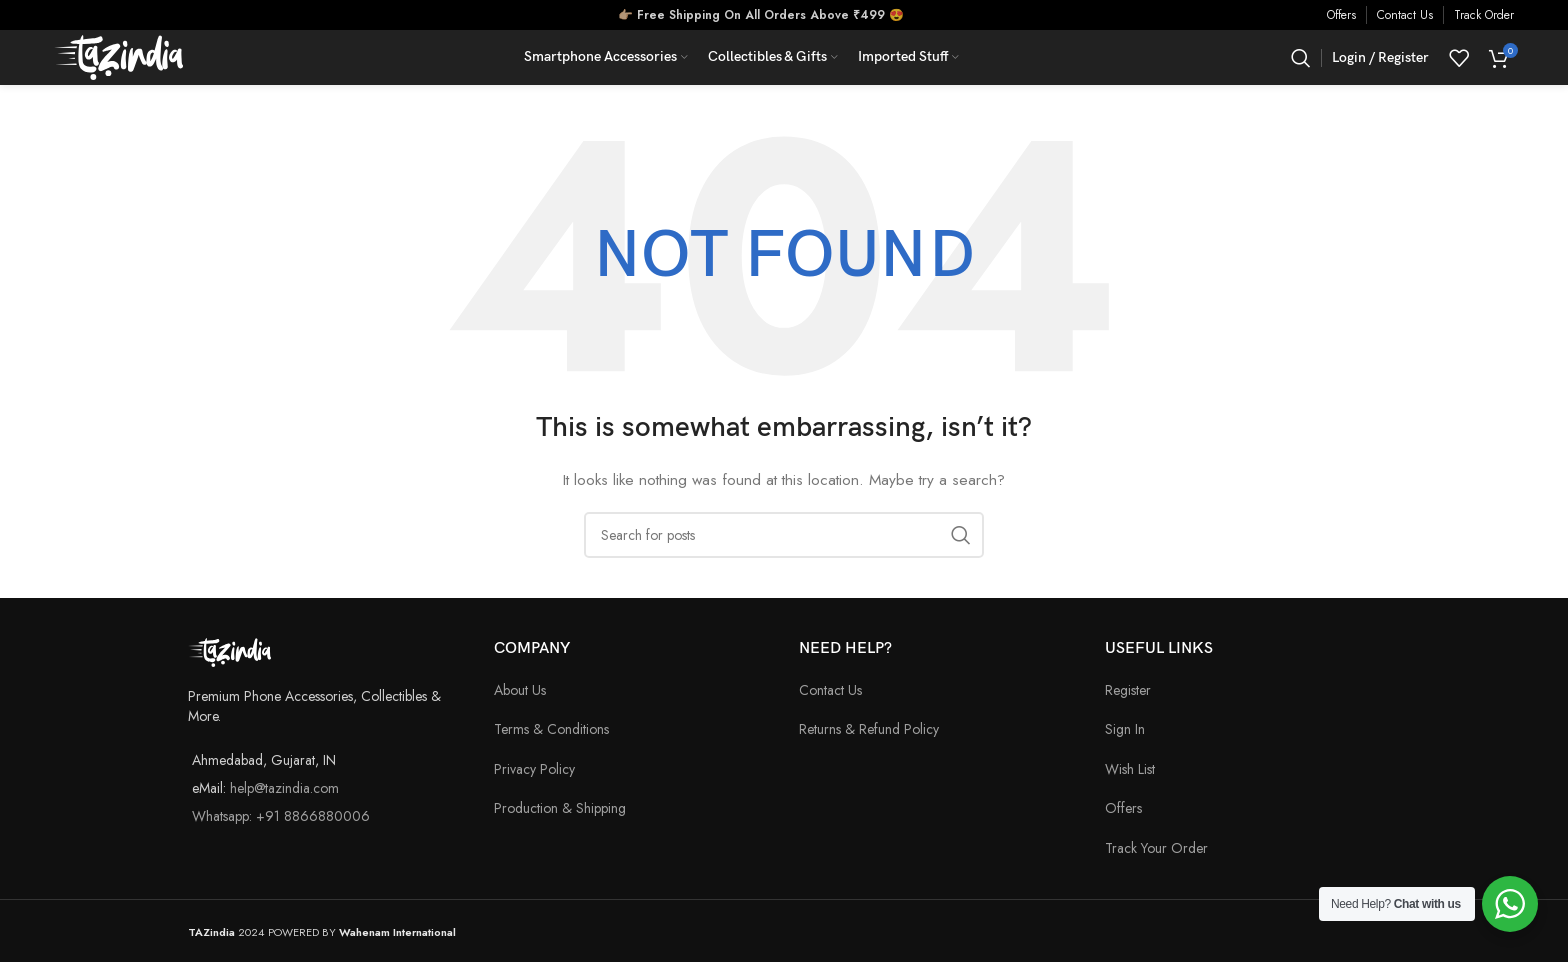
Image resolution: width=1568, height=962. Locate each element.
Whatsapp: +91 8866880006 (281, 816)
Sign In (1125, 729)
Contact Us (1405, 15)
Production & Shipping (560, 808)
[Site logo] (118, 56)
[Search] (1301, 58)
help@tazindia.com (284, 788)
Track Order (1484, 15)
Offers (1341, 15)
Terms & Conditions (551, 729)
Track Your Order (1156, 848)
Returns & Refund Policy (869, 729)
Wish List (1130, 769)
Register (1128, 690)
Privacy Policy (534, 769)
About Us (520, 690)
